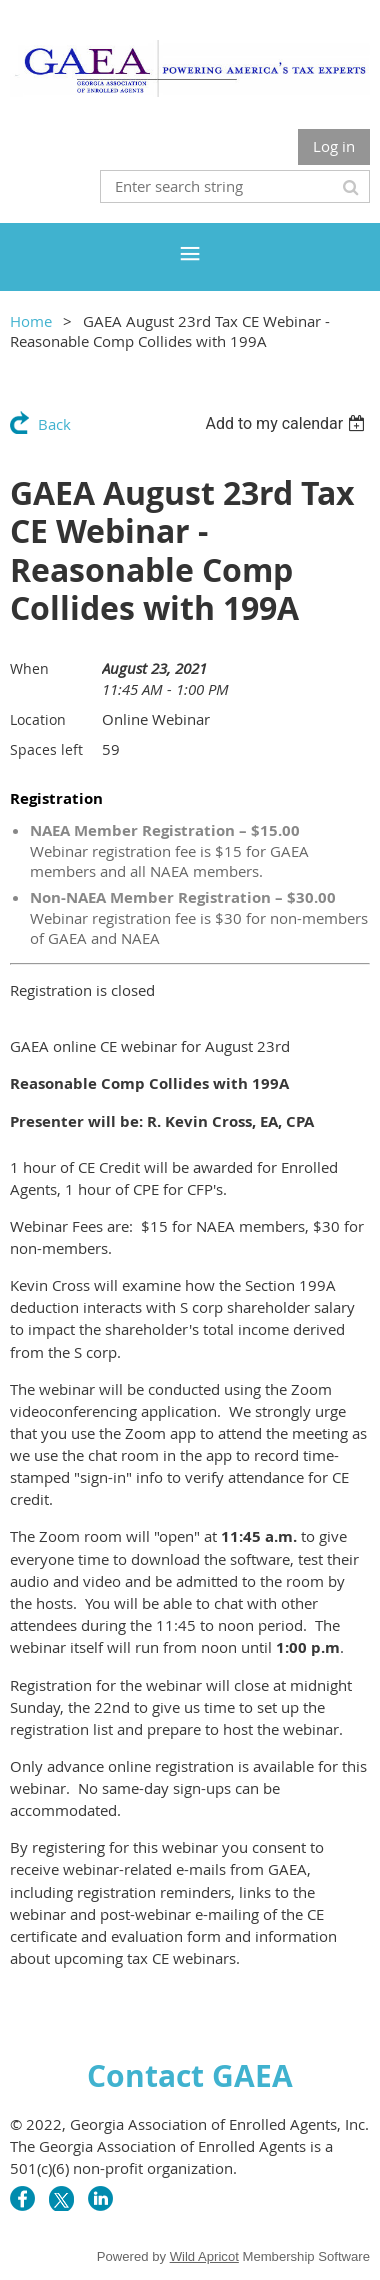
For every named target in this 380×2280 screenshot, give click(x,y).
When (29, 668)
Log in (334, 146)
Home (31, 321)
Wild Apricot (204, 2256)
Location (38, 719)
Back (54, 424)
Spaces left (46, 749)
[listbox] (287, 423)
